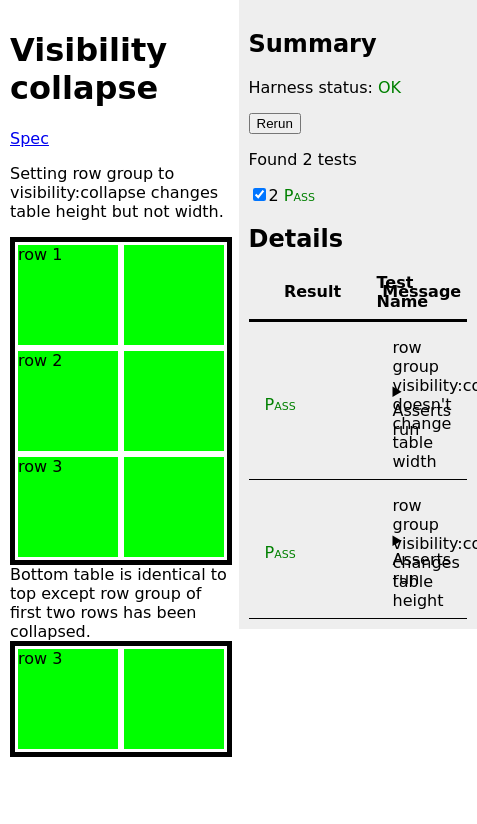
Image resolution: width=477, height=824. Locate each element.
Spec (29, 138)
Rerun (275, 123)
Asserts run (422, 420)
